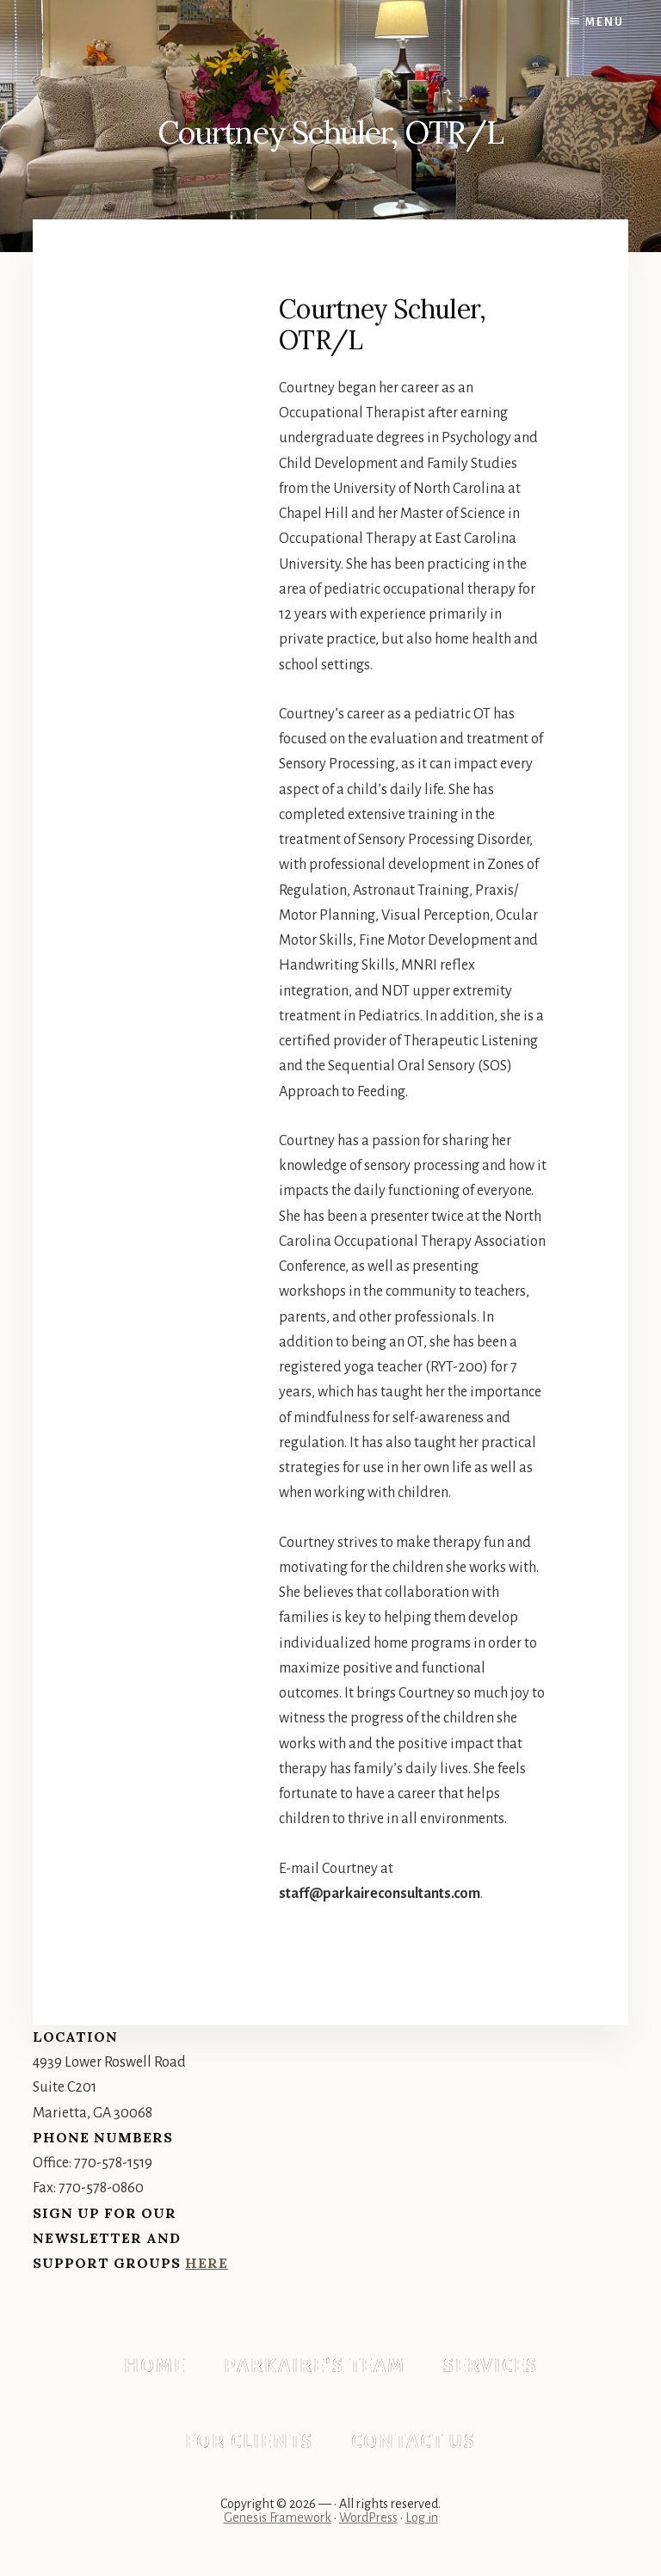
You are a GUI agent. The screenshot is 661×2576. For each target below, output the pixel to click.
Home (155, 2366)
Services (490, 2366)
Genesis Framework (277, 2517)
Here (206, 2262)
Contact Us (413, 2441)
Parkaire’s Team (314, 2366)
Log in (421, 2517)
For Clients (249, 2441)
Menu (604, 22)
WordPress (368, 2517)
